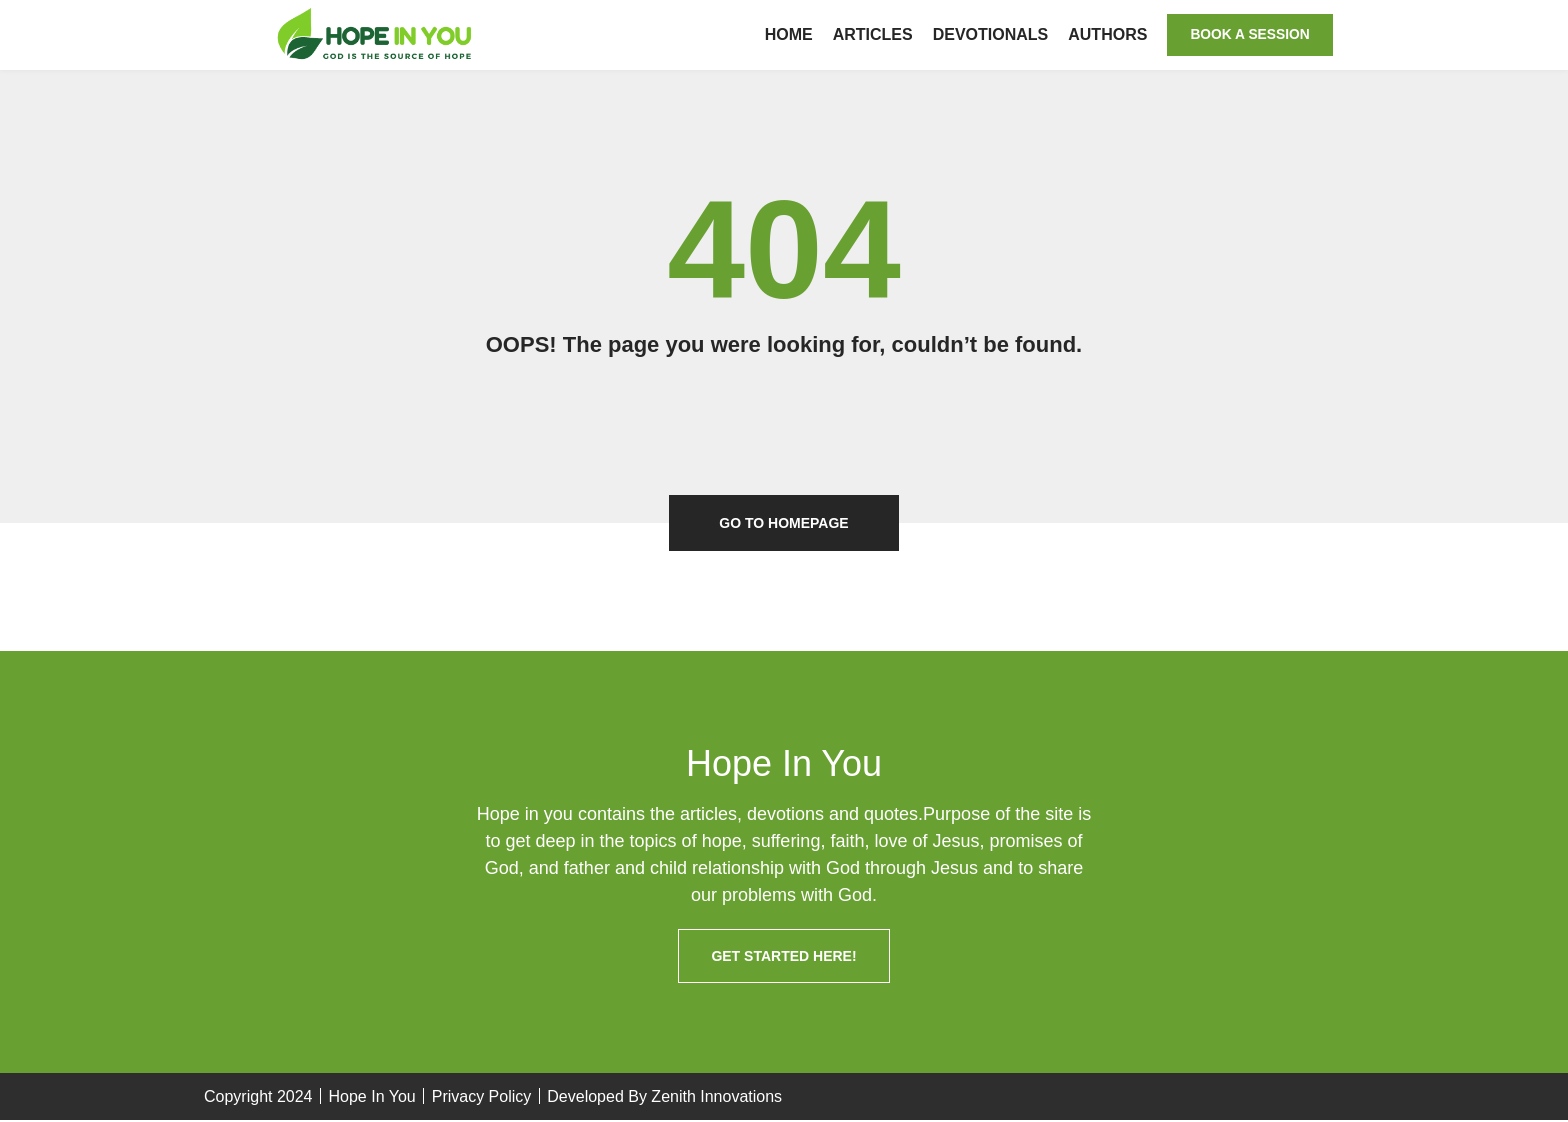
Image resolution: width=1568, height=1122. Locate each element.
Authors (1102, 34)
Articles (867, 34)
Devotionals (985, 34)
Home (783, 34)
